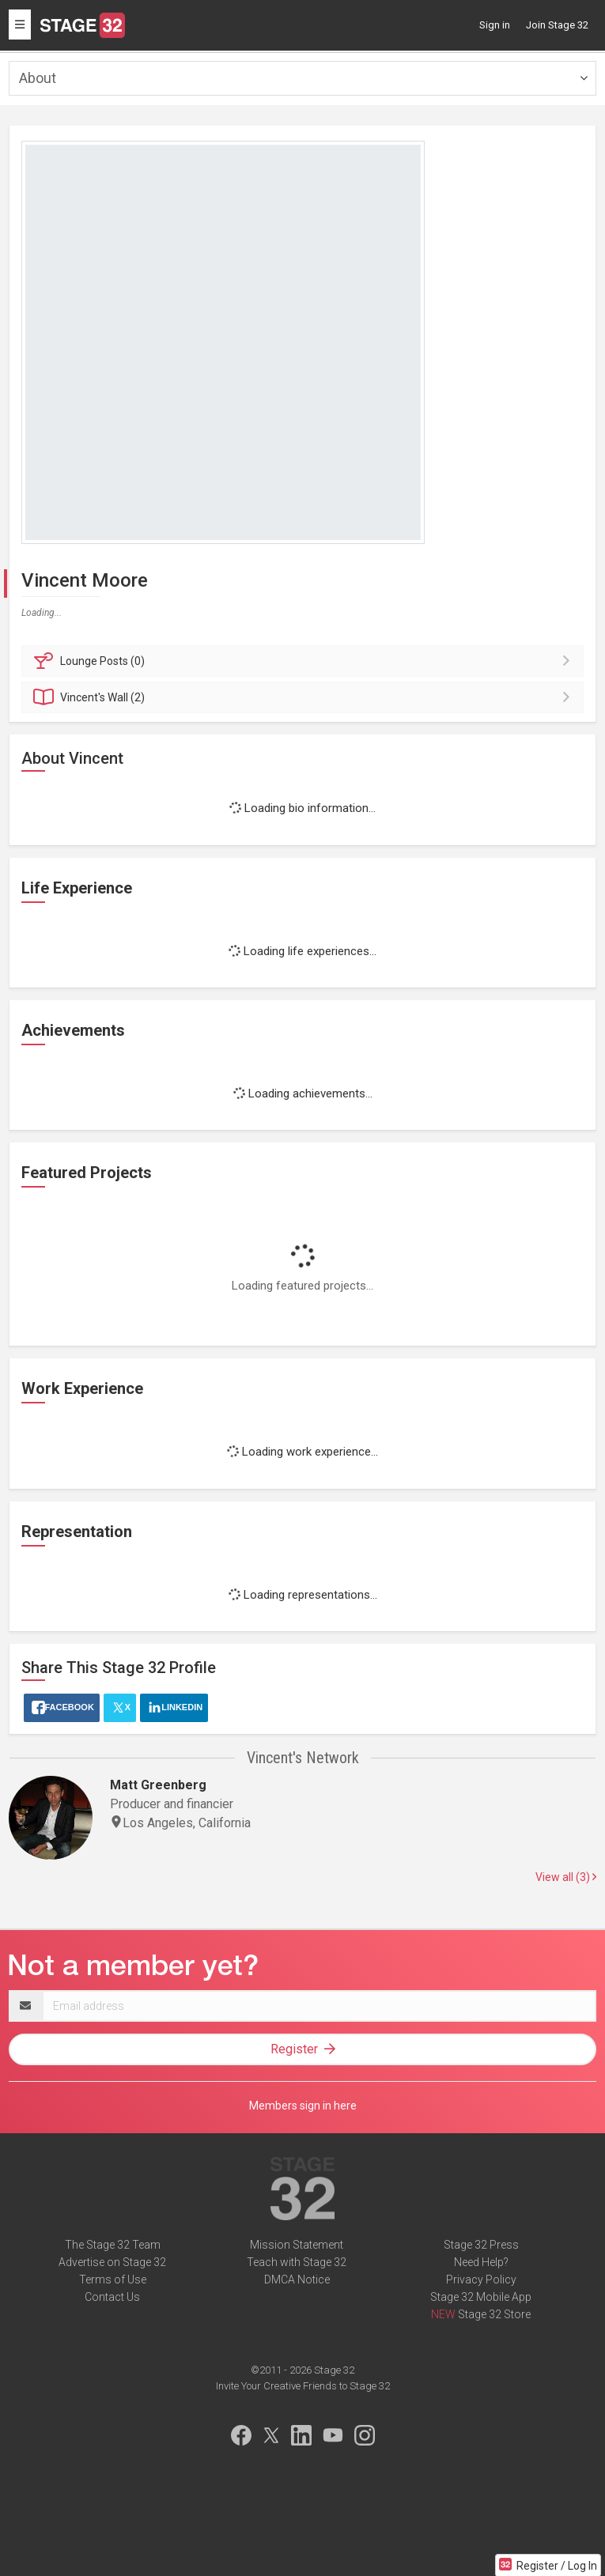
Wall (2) (305, 697)
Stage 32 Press (481, 2244)
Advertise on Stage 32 (112, 2262)
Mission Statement (296, 2244)
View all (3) (565, 1877)
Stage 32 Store (494, 2314)
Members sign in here (303, 2105)
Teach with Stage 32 (296, 2262)
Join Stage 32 (557, 25)
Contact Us (112, 2297)
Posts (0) (305, 661)
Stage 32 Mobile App (480, 2297)
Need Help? (481, 2262)
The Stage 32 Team (113, 2244)
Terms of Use (112, 2279)
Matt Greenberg (158, 1784)
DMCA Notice (297, 2279)
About (37, 78)
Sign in (494, 25)
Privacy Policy (481, 2279)
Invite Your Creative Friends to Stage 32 (303, 2386)
